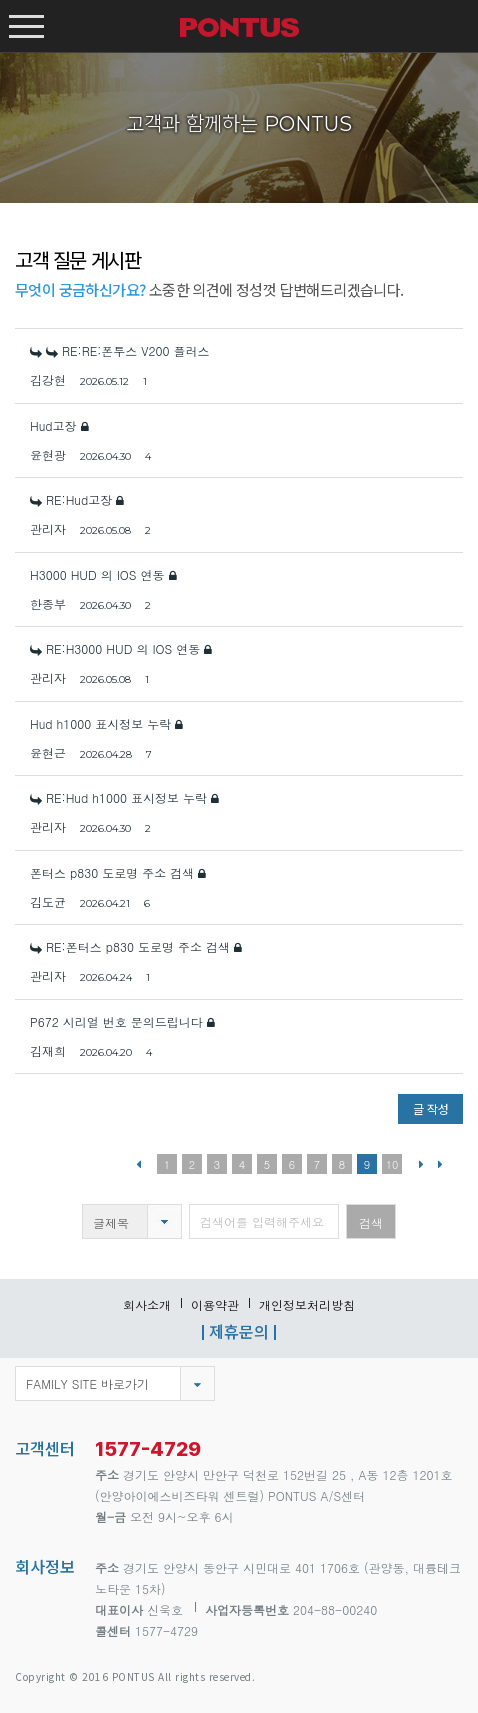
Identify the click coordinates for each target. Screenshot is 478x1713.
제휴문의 (239, 1331)
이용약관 (215, 1304)
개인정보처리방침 (307, 1304)
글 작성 (431, 1108)
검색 (371, 1222)
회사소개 (147, 1304)
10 (392, 1164)
